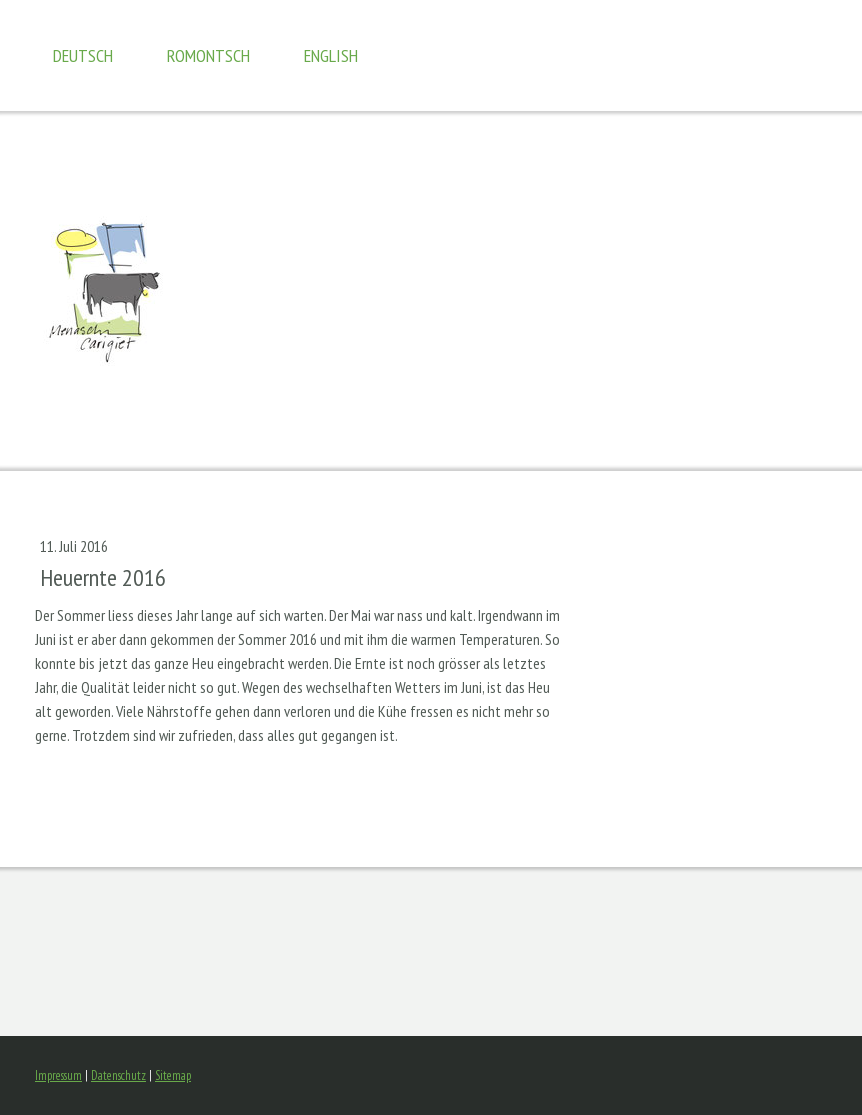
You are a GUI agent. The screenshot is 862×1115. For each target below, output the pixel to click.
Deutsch (83, 55)
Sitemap (173, 1075)
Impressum (58, 1075)
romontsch (208, 55)
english (331, 55)
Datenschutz (118, 1075)
